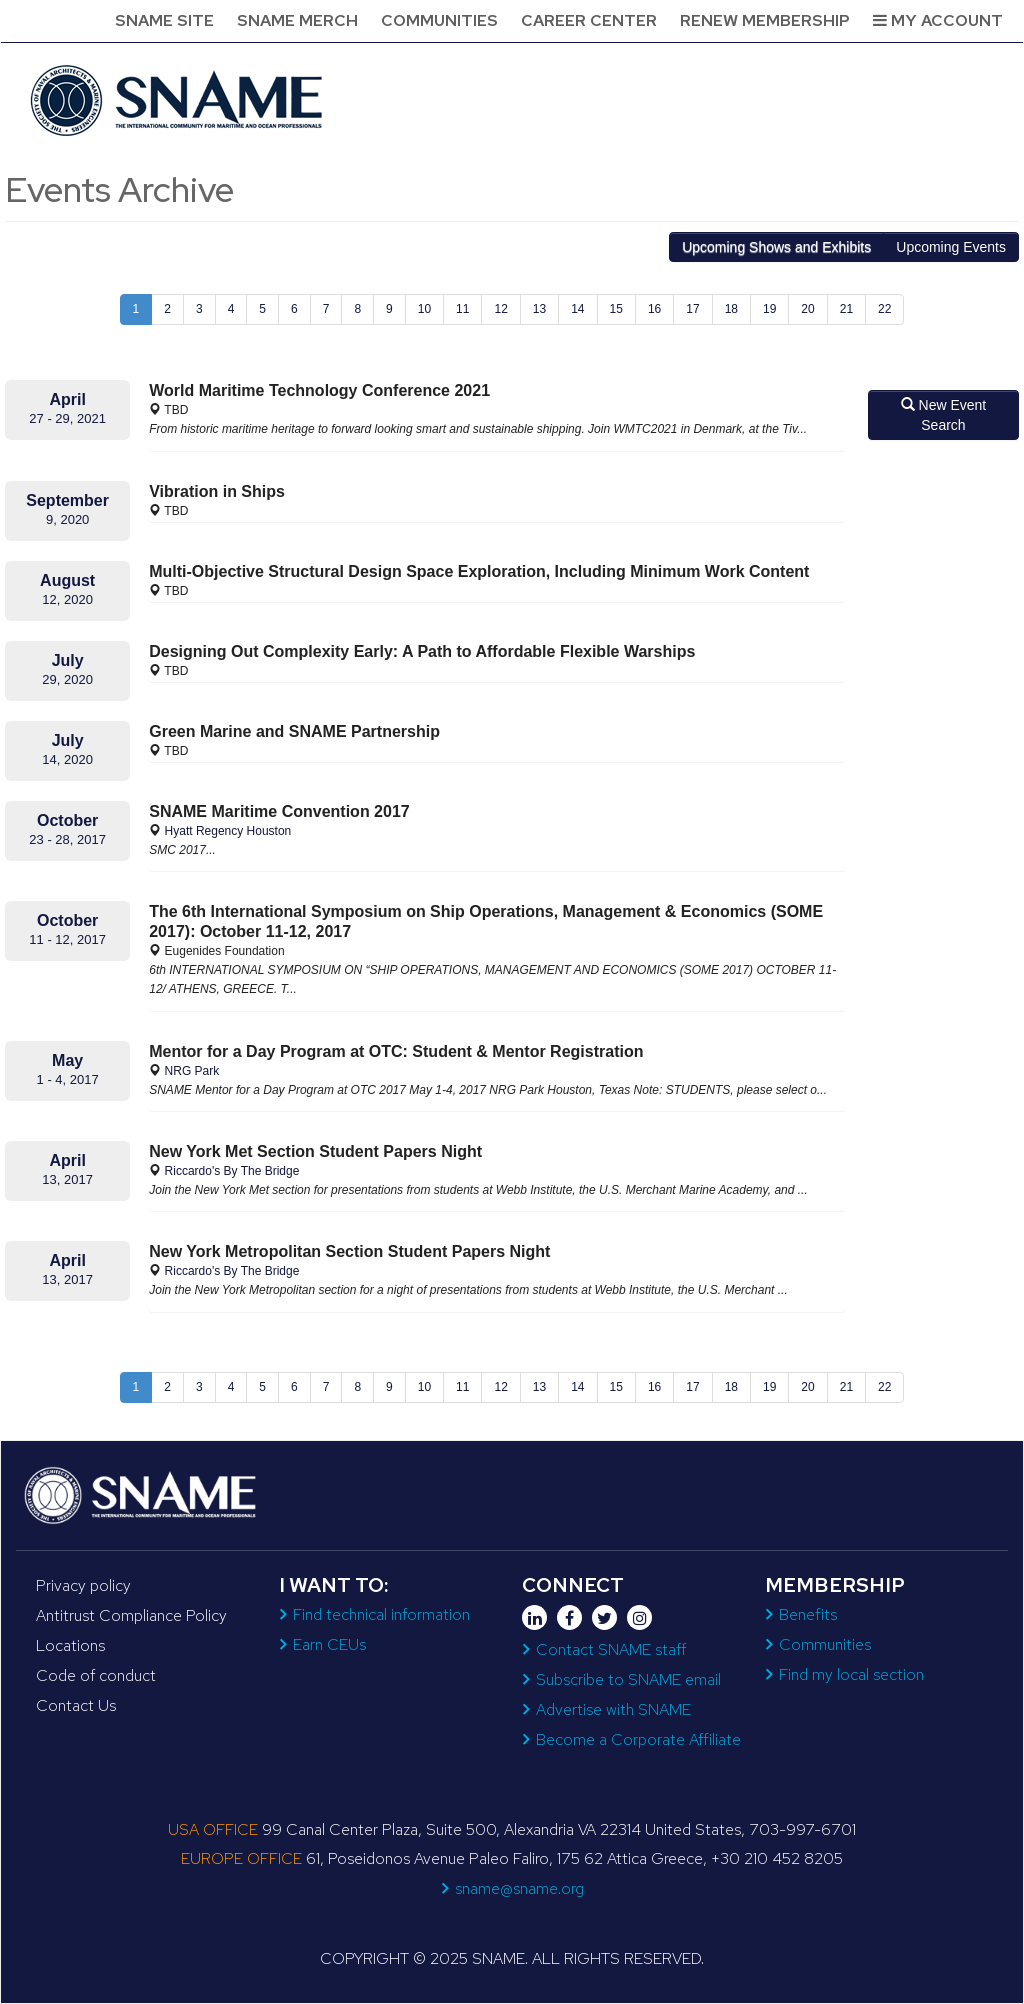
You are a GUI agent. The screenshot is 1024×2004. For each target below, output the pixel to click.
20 (807, 309)
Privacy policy (83, 1585)
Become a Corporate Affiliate (638, 1739)
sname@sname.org (519, 1888)
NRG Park (192, 1071)
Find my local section (851, 1674)
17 (692, 309)
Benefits (808, 1614)
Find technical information (381, 1614)
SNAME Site (164, 20)
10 (424, 309)
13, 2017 (67, 1179)
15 (616, 309)
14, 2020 (67, 759)
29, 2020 (67, 679)
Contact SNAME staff (611, 1649)
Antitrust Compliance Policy (131, 1615)
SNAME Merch (297, 20)
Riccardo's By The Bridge (232, 1171)
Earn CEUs (329, 1644)
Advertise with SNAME (613, 1709)
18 (731, 309)
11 (462, 309)
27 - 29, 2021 (67, 418)
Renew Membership (765, 20)
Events (951, 247)
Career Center (589, 20)
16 (654, 309)
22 (884, 309)
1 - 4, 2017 (68, 1079)
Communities (439, 20)
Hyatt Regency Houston (228, 831)
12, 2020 (67, 599)
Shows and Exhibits (776, 247)
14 (577, 309)
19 (769, 309)
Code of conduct (96, 1675)
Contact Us (76, 1705)
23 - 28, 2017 (67, 839)
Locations (70, 1645)
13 (539, 309)
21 (846, 309)
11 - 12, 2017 (67, 939)
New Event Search (944, 415)
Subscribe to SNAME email (628, 1679)
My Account (938, 20)
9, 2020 (67, 519)
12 (500, 309)
